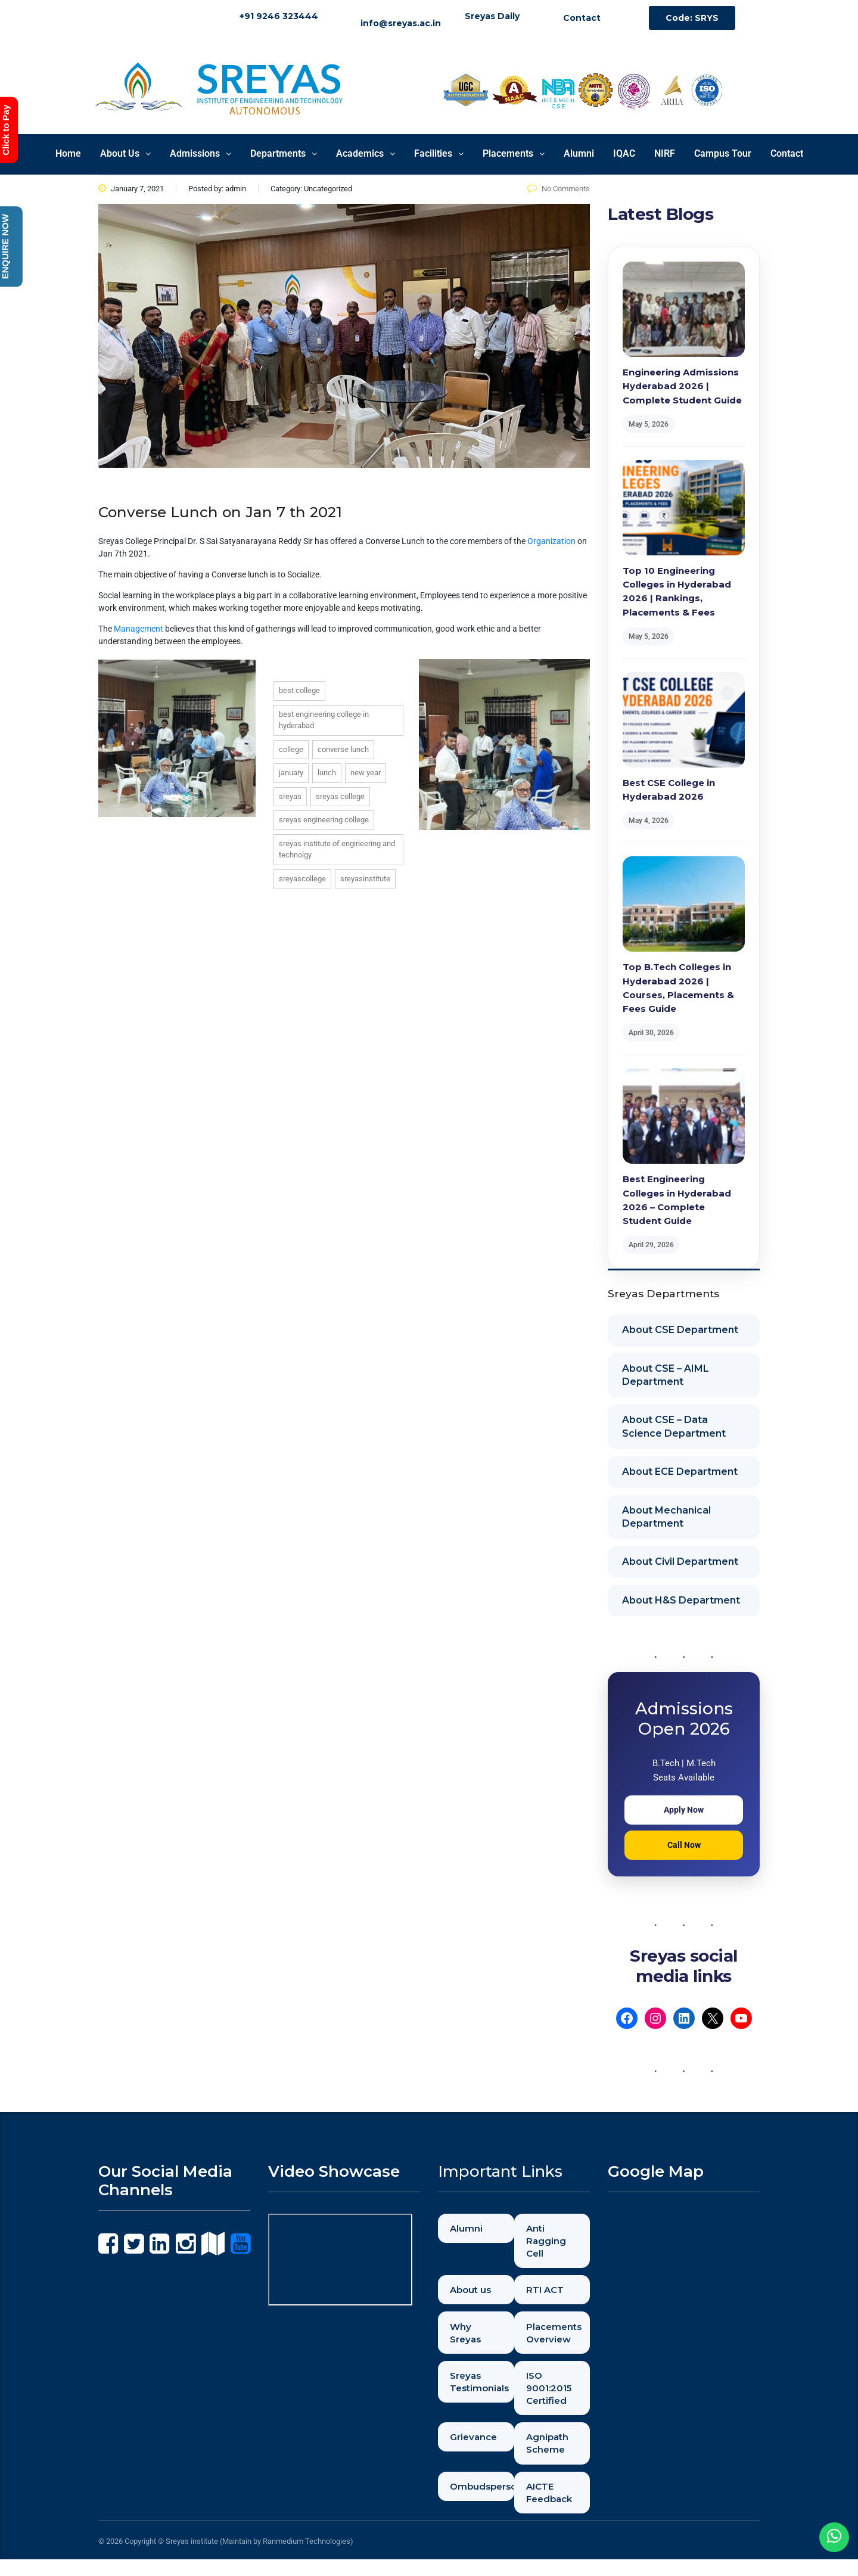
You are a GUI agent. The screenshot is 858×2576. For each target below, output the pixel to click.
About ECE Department (680, 1471)
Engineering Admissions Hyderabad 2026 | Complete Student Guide (682, 386)
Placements (514, 153)
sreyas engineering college (324, 819)
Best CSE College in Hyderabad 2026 (669, 789)
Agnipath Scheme (551, 2455)
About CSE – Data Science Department (674, 1426)
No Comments (558, 188)
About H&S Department (681, 1600)
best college (299, 690)
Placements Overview (558, 2338)
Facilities (439, 153)
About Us (125, 153)
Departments (283, 153)
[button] (125, 153)
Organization (551, 541)
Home (68, 153)
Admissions (200, 153)
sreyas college (340, 796)
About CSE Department (680, 1329)
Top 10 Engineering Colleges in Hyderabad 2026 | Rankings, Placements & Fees (677, 591)
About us (474, 2294)
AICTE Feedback (554, 2507)
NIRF (664, 153)
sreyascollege (302, 878)
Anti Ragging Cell (549, 2242)
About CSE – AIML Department (665, 1375)
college (291, 749)
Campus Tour (722, 153)
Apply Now (684, 1809)
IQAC (624, 153)
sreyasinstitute (365, 878)
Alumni (579, 153)
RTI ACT (549, 2294)
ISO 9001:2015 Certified (553, 2397)
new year (365, 772)
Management (138, 628)
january (291, 772)
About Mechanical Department (666, 1517)
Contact (786, 153)
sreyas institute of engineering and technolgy (337, 849)
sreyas (290, 796)
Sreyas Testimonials (483, 2390)
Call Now (684, 1845)
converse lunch (343, 749)
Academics (365, 153)
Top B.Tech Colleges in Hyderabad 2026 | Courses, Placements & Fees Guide (678, 987)
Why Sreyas (469, 2338)
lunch (327, 772)
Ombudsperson (483, 2500)
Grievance (477, 2448)
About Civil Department (680, 1561)
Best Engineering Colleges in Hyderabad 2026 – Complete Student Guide (677, 1199)
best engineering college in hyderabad (324, 720)
